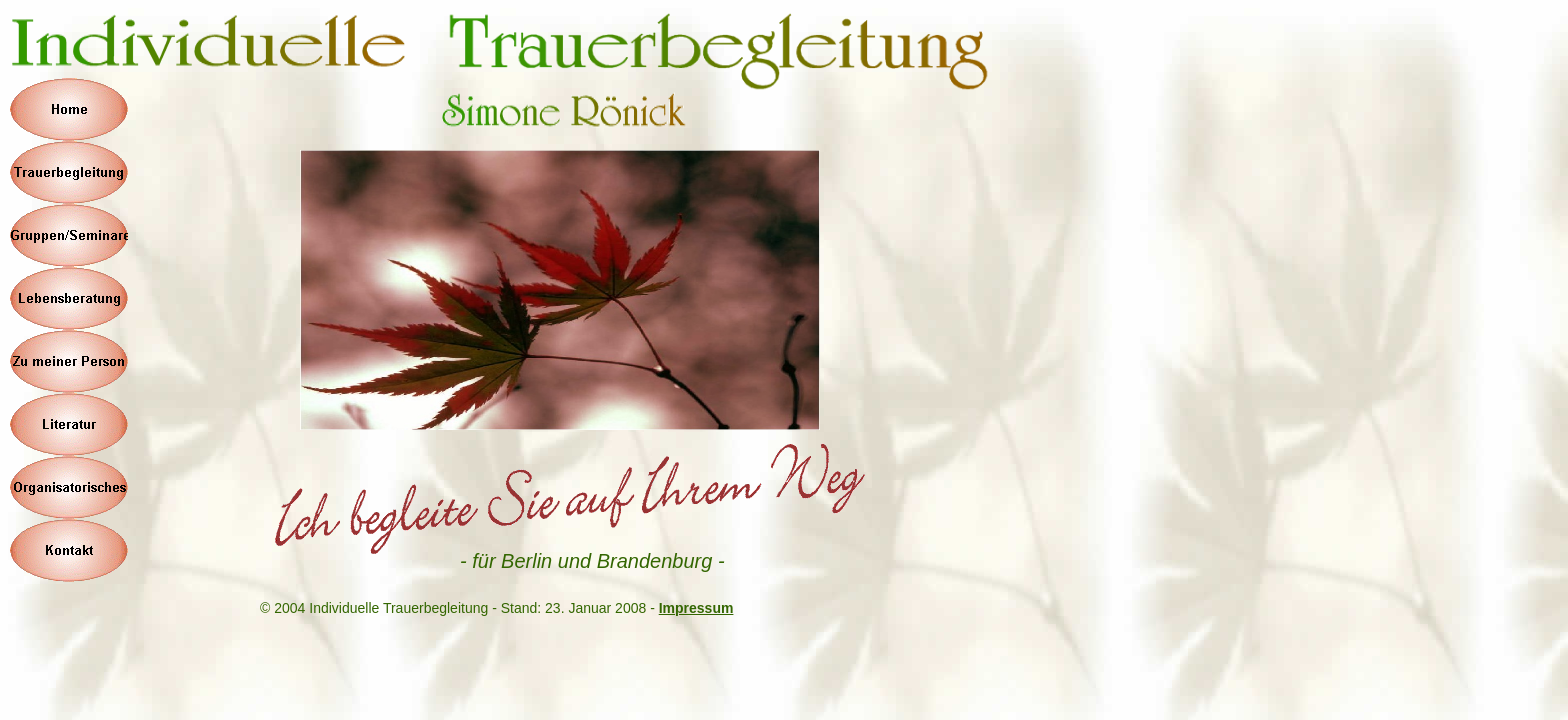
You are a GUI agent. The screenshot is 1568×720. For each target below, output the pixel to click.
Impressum (696, 608)
